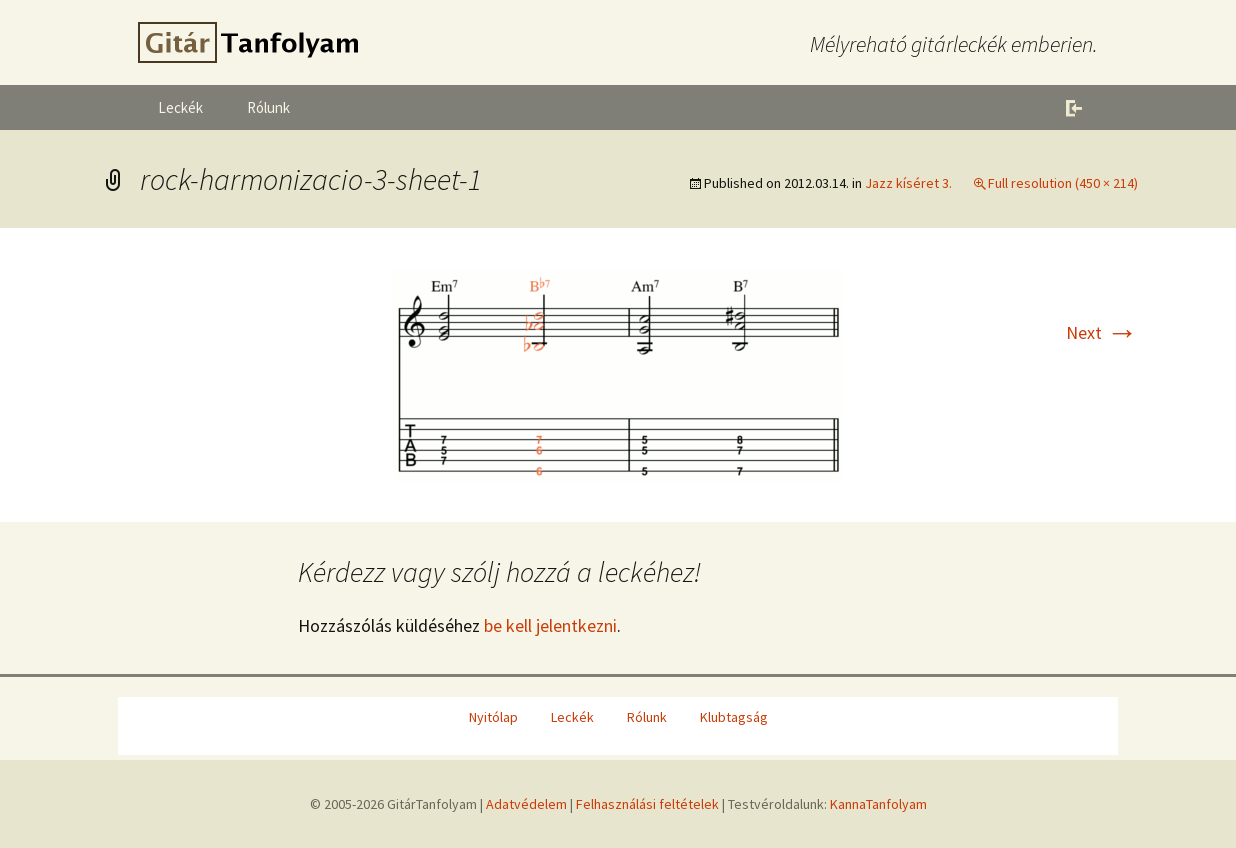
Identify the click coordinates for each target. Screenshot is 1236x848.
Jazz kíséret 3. (908, 183)
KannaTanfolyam (878, 804)
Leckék (180, 107)
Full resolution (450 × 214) (1063, 183)
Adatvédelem (526, 804)
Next (1102, 332)
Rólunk (268, 107)
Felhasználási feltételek (647, 804)
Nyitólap (493, 717)
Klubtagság (734, 717)
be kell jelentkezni (550, 625)
